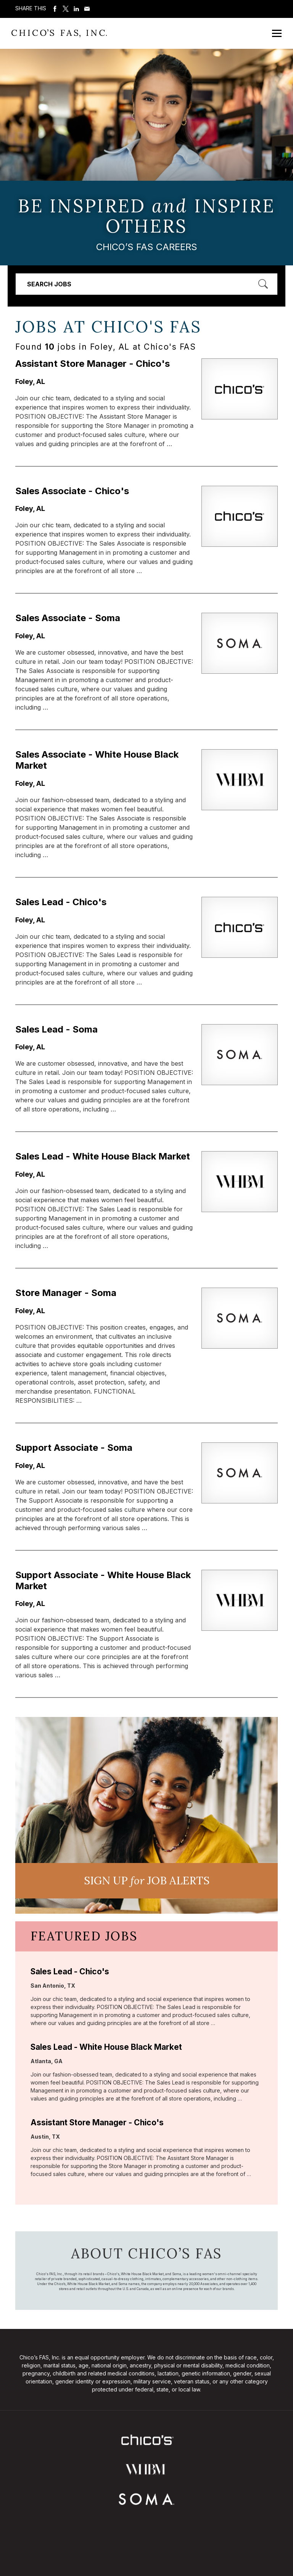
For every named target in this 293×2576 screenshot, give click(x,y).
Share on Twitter (65, 8)
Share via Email (87, 8)
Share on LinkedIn (76, 8)
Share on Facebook (55, 8)
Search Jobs (49, 284)
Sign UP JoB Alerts (146, 1880)
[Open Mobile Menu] (277, 33)
